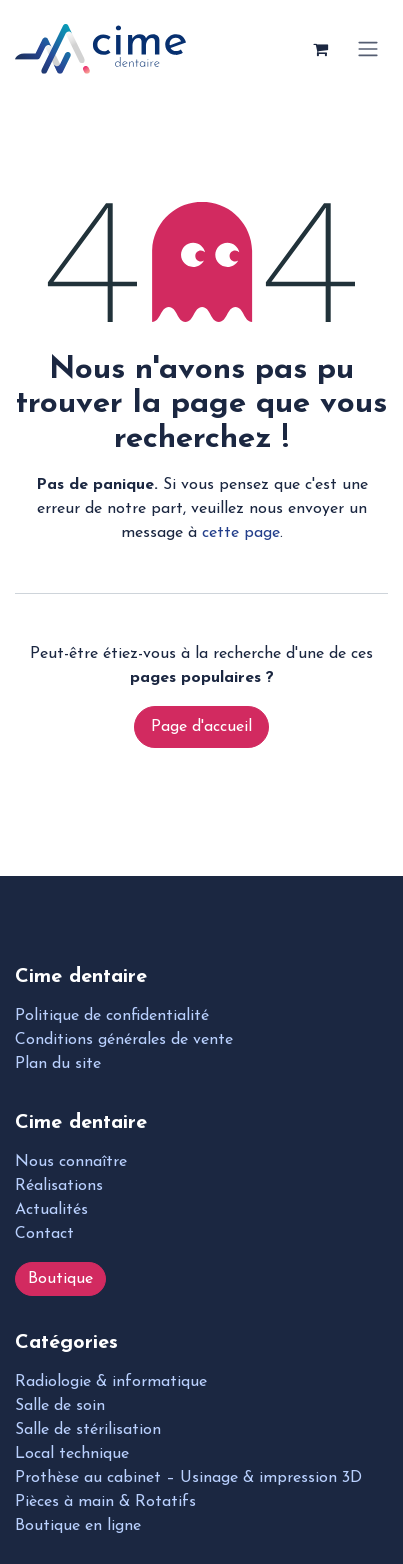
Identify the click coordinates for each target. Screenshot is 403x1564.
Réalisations (59, 1186)
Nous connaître (71, 1162)
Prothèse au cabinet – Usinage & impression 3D (188, 1478)
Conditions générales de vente (124, 1040)
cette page (241, 533)
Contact (44, 1234)
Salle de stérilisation (88, 1430)
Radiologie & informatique (111, 1382)
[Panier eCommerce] (320, 49)
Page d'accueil (201, 727)
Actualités (51, 1210)
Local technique (72, 1454)
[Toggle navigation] (368, 49)
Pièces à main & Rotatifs (105, 1502)
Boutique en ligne (78, 1526)
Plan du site (58, 1064)
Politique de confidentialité (112, 1016)
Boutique (60, 1279)
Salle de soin (60, 1406)
